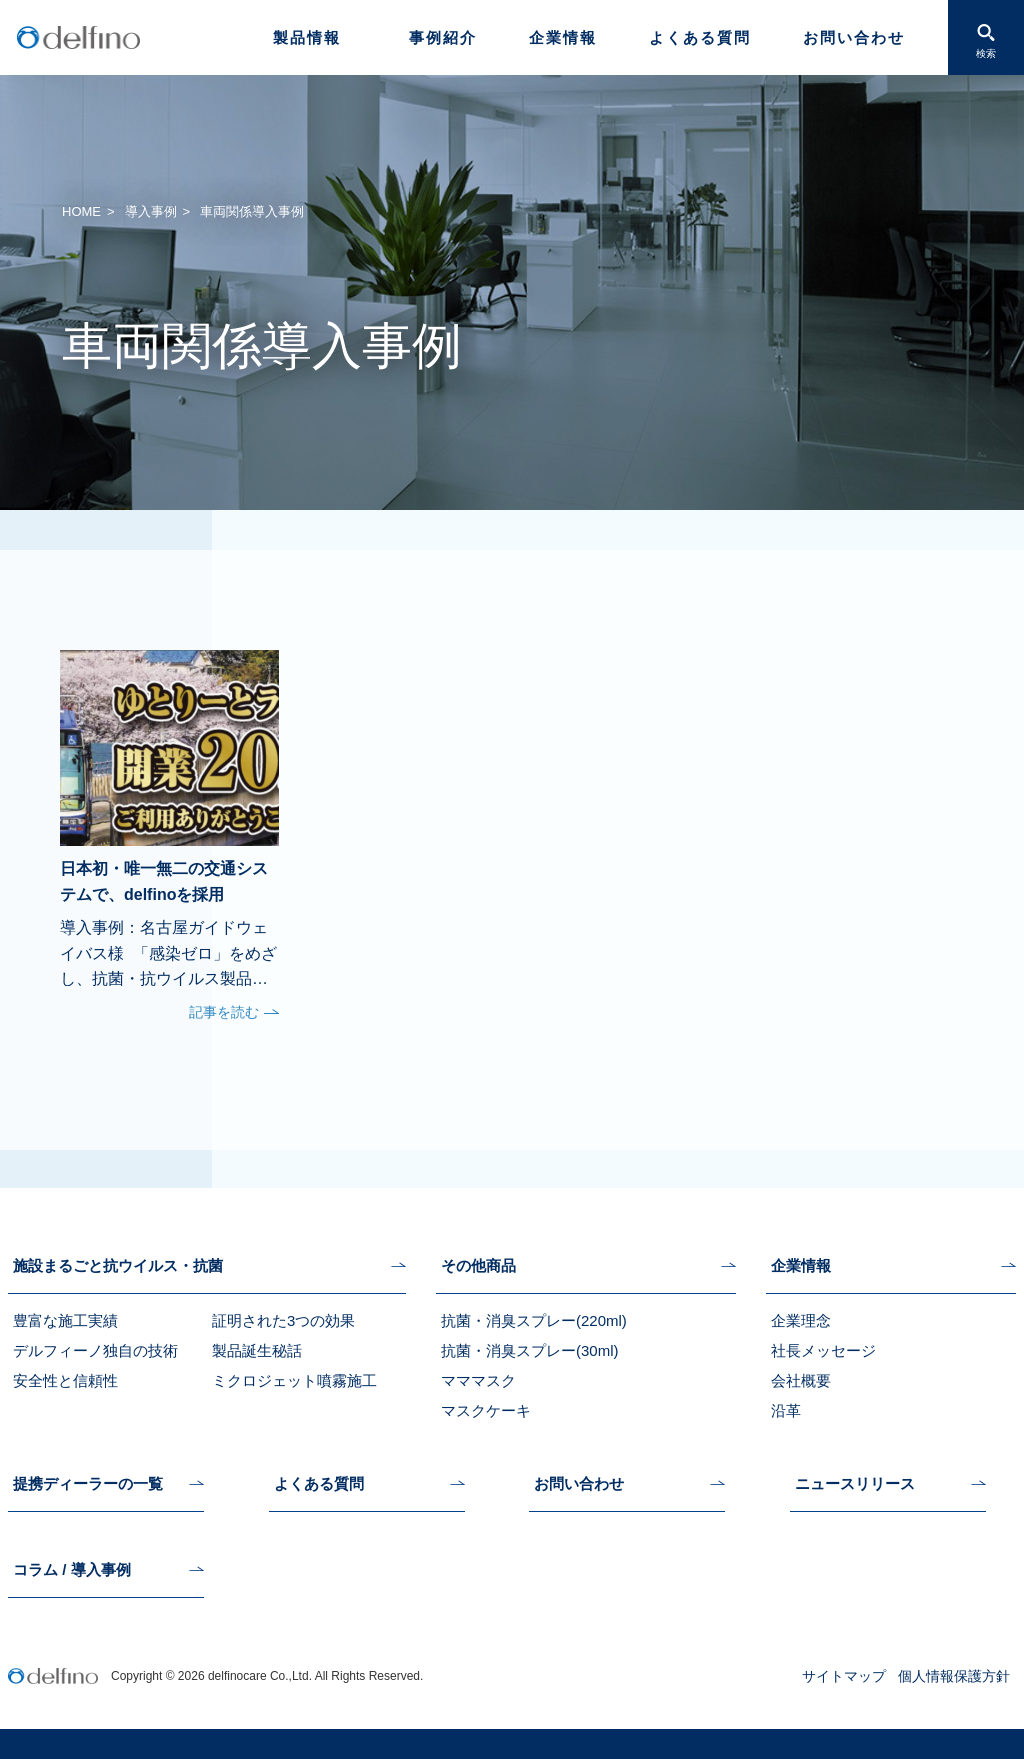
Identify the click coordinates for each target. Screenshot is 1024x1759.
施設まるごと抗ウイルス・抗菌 (118, 1266)
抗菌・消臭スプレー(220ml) (534, 1320)
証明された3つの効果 (283, 1320)
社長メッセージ (823, 1350)
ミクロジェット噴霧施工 (294, 1380)
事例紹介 (443, 37)
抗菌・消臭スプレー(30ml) (530, 1350)
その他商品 (478, 1266)
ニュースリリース (855, 1484)
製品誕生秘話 (257, 1350)
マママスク (478, 1380)
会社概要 (801, 1380)
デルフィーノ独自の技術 (95, 1350)
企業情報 (563, 37)
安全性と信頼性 (65, 1380)
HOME (81, 211)
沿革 (786, 1410)
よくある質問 (700, 37)
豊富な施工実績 (65, 1320)
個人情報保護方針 (954, 1676)
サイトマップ (844, 1676)
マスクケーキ (486, 1410)
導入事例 (151, 211)
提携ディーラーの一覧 (88, 1484)
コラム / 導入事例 (72, 1570)
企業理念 (801, 1320)
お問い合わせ (854, 37)
